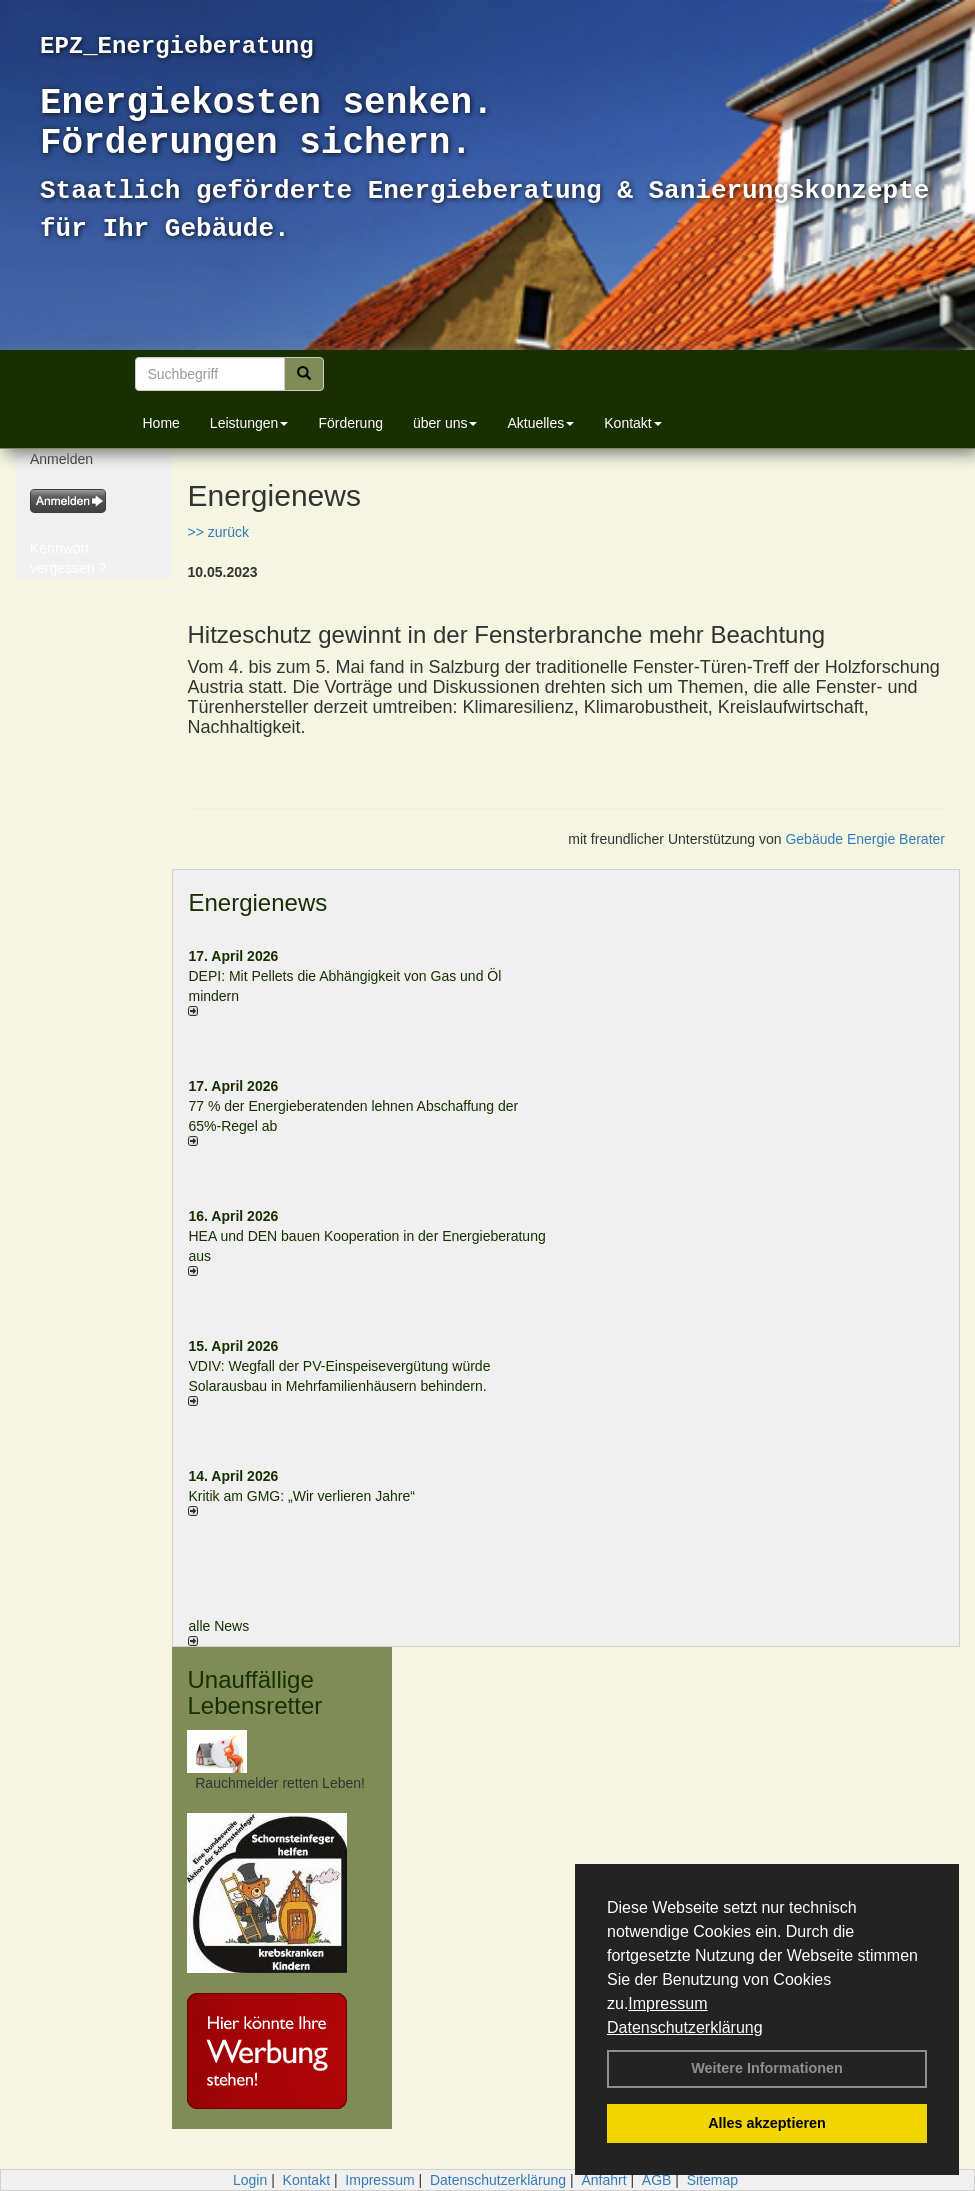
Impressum (667, 2003)
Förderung (350, 423)
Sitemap (712, 2180)
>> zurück (217, 532)
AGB (657, 2180)
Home (161, 423)
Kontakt (632, 423)
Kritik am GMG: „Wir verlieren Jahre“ (301, 1496)
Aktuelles (540, 423)
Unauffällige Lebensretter (254, 1692)
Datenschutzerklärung (685, 2027)
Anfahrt (603, 2180)
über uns (445, 423)
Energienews (257, 902)
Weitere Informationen (767, 2068)
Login (250, 2180)
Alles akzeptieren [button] (767, 2123)
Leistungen (249, 423)
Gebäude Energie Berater (865, 839)
